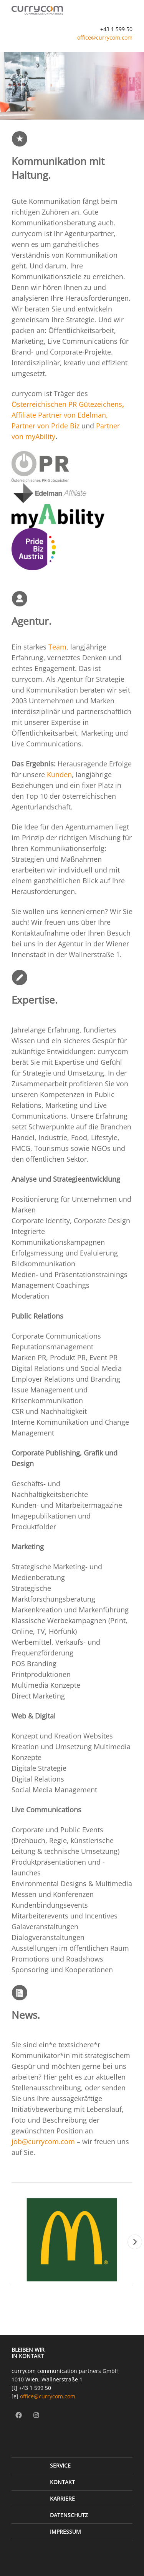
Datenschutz (69, 2515)
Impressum (65, 2531)
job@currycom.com (43, 2141)
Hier (51, 2076)
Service (60, 2465)
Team (57, 646)
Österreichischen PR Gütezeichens (67, 404)
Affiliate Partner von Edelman (59, 415)
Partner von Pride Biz (45, 425)
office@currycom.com (104, 37)
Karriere (62, 2498)
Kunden (59, 774)
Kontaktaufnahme (40, 932)
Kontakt (62, 2482)
